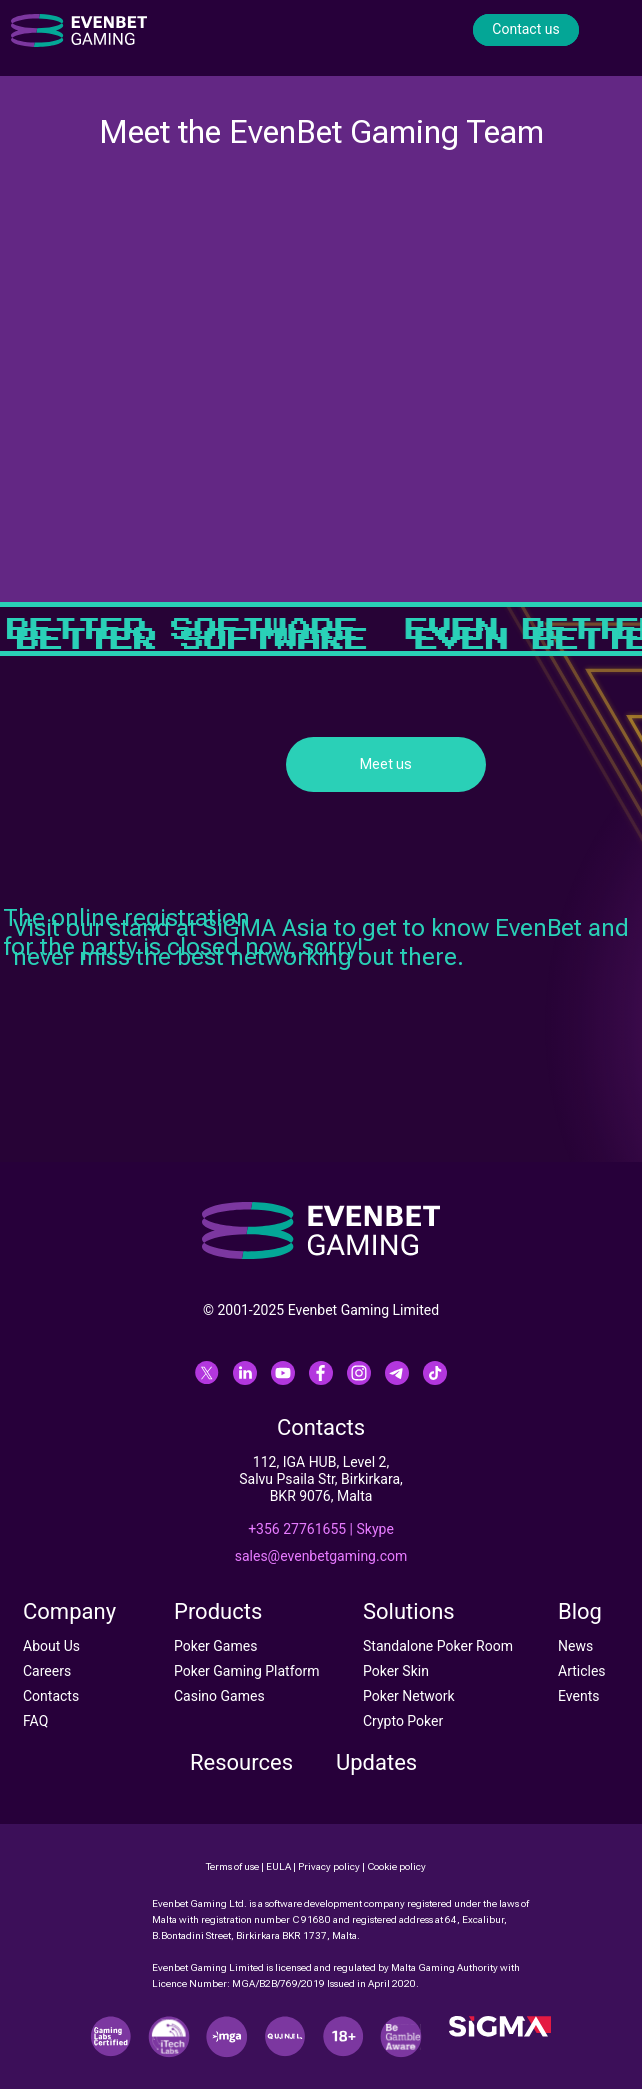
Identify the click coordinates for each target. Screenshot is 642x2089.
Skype (375, 1529)
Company (69, 1611)
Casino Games (219, 1696)
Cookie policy (396, 1866)
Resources (241, 1762)
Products (218, 1611)
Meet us (386, 764)
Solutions (409, 1611)
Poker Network (409, 1696)
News (575, 1646)
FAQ (35, 1721)
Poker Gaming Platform (247, 1671)
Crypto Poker (403, 1721)
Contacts (51, 1696)
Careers (47, 1671)
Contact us (525, 29)
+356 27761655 (297, 1529)
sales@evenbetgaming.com (321, 1556)
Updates (376, 1762)
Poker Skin (396, 1671)
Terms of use (232, 1866)
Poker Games (215, 1646)
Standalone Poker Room (438, 1646)
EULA (278, 1866)
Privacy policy (329, 1866)
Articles (582, 1671)
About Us (51, 1646)
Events (578, 1696)
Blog (580, 1611)
